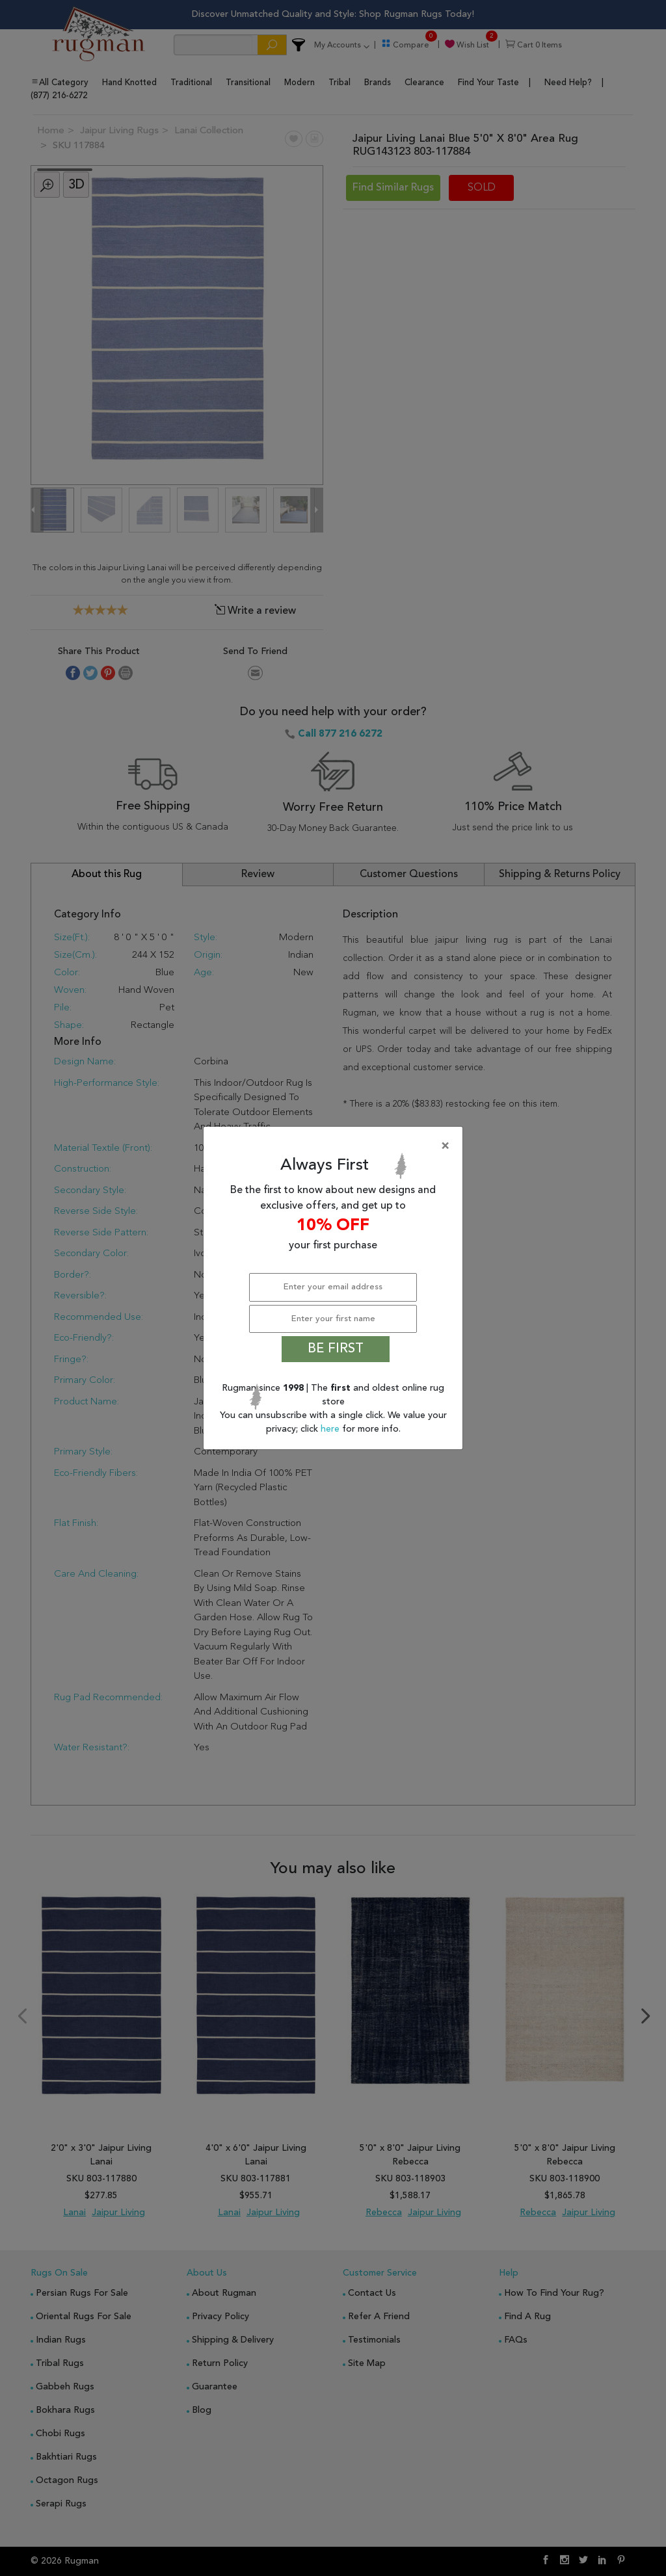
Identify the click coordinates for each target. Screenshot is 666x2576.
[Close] (335, 1146)
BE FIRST (336, 1349)
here (331, 1429)
